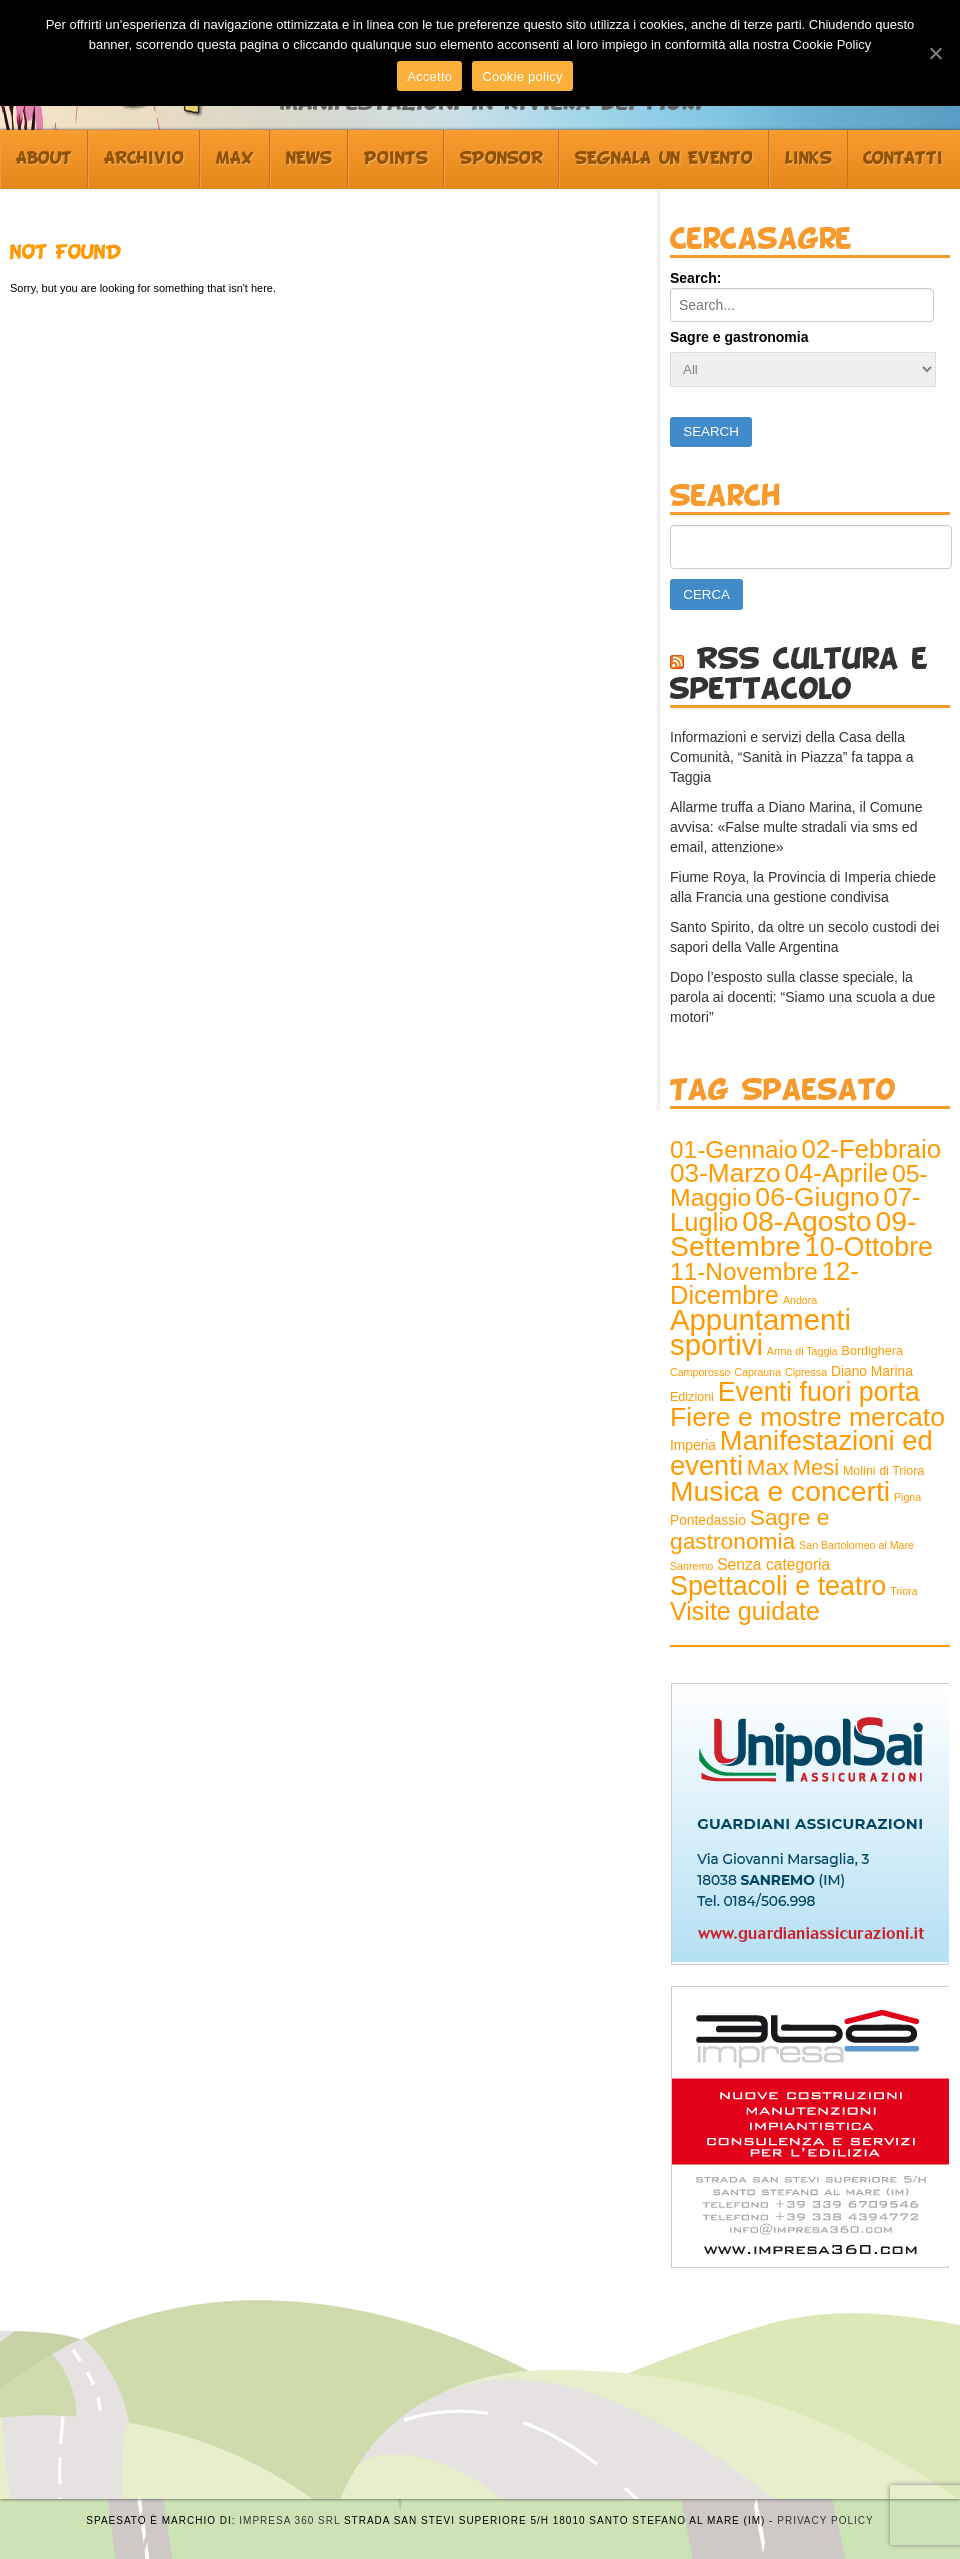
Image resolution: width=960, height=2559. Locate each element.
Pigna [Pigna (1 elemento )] (907, 1497)
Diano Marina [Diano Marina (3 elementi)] (872, 1371)
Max (235, 159)
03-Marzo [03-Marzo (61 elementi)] (725, 1173)
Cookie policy (522, 76)
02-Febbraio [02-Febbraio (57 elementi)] (872, 1149)
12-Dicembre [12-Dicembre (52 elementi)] (764, 1283)
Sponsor (501, 159)
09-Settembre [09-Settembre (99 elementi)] (793, 1233)
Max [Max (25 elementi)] (768, 1467)
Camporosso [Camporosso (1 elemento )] (700, 1372)
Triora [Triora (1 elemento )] (903, 1591)
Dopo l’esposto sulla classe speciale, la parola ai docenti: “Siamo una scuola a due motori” (802, 997)
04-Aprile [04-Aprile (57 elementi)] (837, 1173)
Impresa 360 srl (289, 2520)
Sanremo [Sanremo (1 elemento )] (691, 1566)
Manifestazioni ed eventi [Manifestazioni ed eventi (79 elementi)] (801, 1453)
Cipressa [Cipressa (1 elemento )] (806, 1372)
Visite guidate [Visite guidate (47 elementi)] (745, 1611)
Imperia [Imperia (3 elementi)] (693, 1445)
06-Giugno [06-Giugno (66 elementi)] (817, 1197)
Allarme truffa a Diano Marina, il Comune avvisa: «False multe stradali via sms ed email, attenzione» (796, 827)
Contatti (903, 159)
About (44, 159)
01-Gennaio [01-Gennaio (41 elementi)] (734, 1149)
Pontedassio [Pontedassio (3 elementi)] (708, 1520)
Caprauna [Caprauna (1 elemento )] (757, 1372)
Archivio (144, 159)
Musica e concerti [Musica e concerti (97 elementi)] (780, 1491)
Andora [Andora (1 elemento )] (800, 1300)
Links (808, 159)
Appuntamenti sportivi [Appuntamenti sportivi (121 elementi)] (760, 1332)
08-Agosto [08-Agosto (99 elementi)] (806, 1221)
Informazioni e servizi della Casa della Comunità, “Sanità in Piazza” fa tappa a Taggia (792, 757)
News (309, 159)
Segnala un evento (664, 159)
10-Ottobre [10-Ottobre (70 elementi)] (869, 1247)
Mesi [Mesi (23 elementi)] (816, 1467)
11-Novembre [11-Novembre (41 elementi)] (744, 1271)
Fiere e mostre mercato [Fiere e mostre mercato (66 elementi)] (807, 1417)
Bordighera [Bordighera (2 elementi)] (872, 1351)
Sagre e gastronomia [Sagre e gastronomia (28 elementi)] (749, 1529)
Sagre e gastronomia (739, 337)
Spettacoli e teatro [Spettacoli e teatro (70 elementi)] (778, 1586)
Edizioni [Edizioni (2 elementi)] (692, 1397)
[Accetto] (935, 53)
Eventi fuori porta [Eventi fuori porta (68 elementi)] (819, 1392)
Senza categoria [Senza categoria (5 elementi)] (773, 1564)
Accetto (429, 76)
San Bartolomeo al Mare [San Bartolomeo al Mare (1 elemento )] (856, 1545)
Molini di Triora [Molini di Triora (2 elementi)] (883, 1471)
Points (396, 159)
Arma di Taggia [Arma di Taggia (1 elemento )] (802, 1351)
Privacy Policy (825, 2520)
